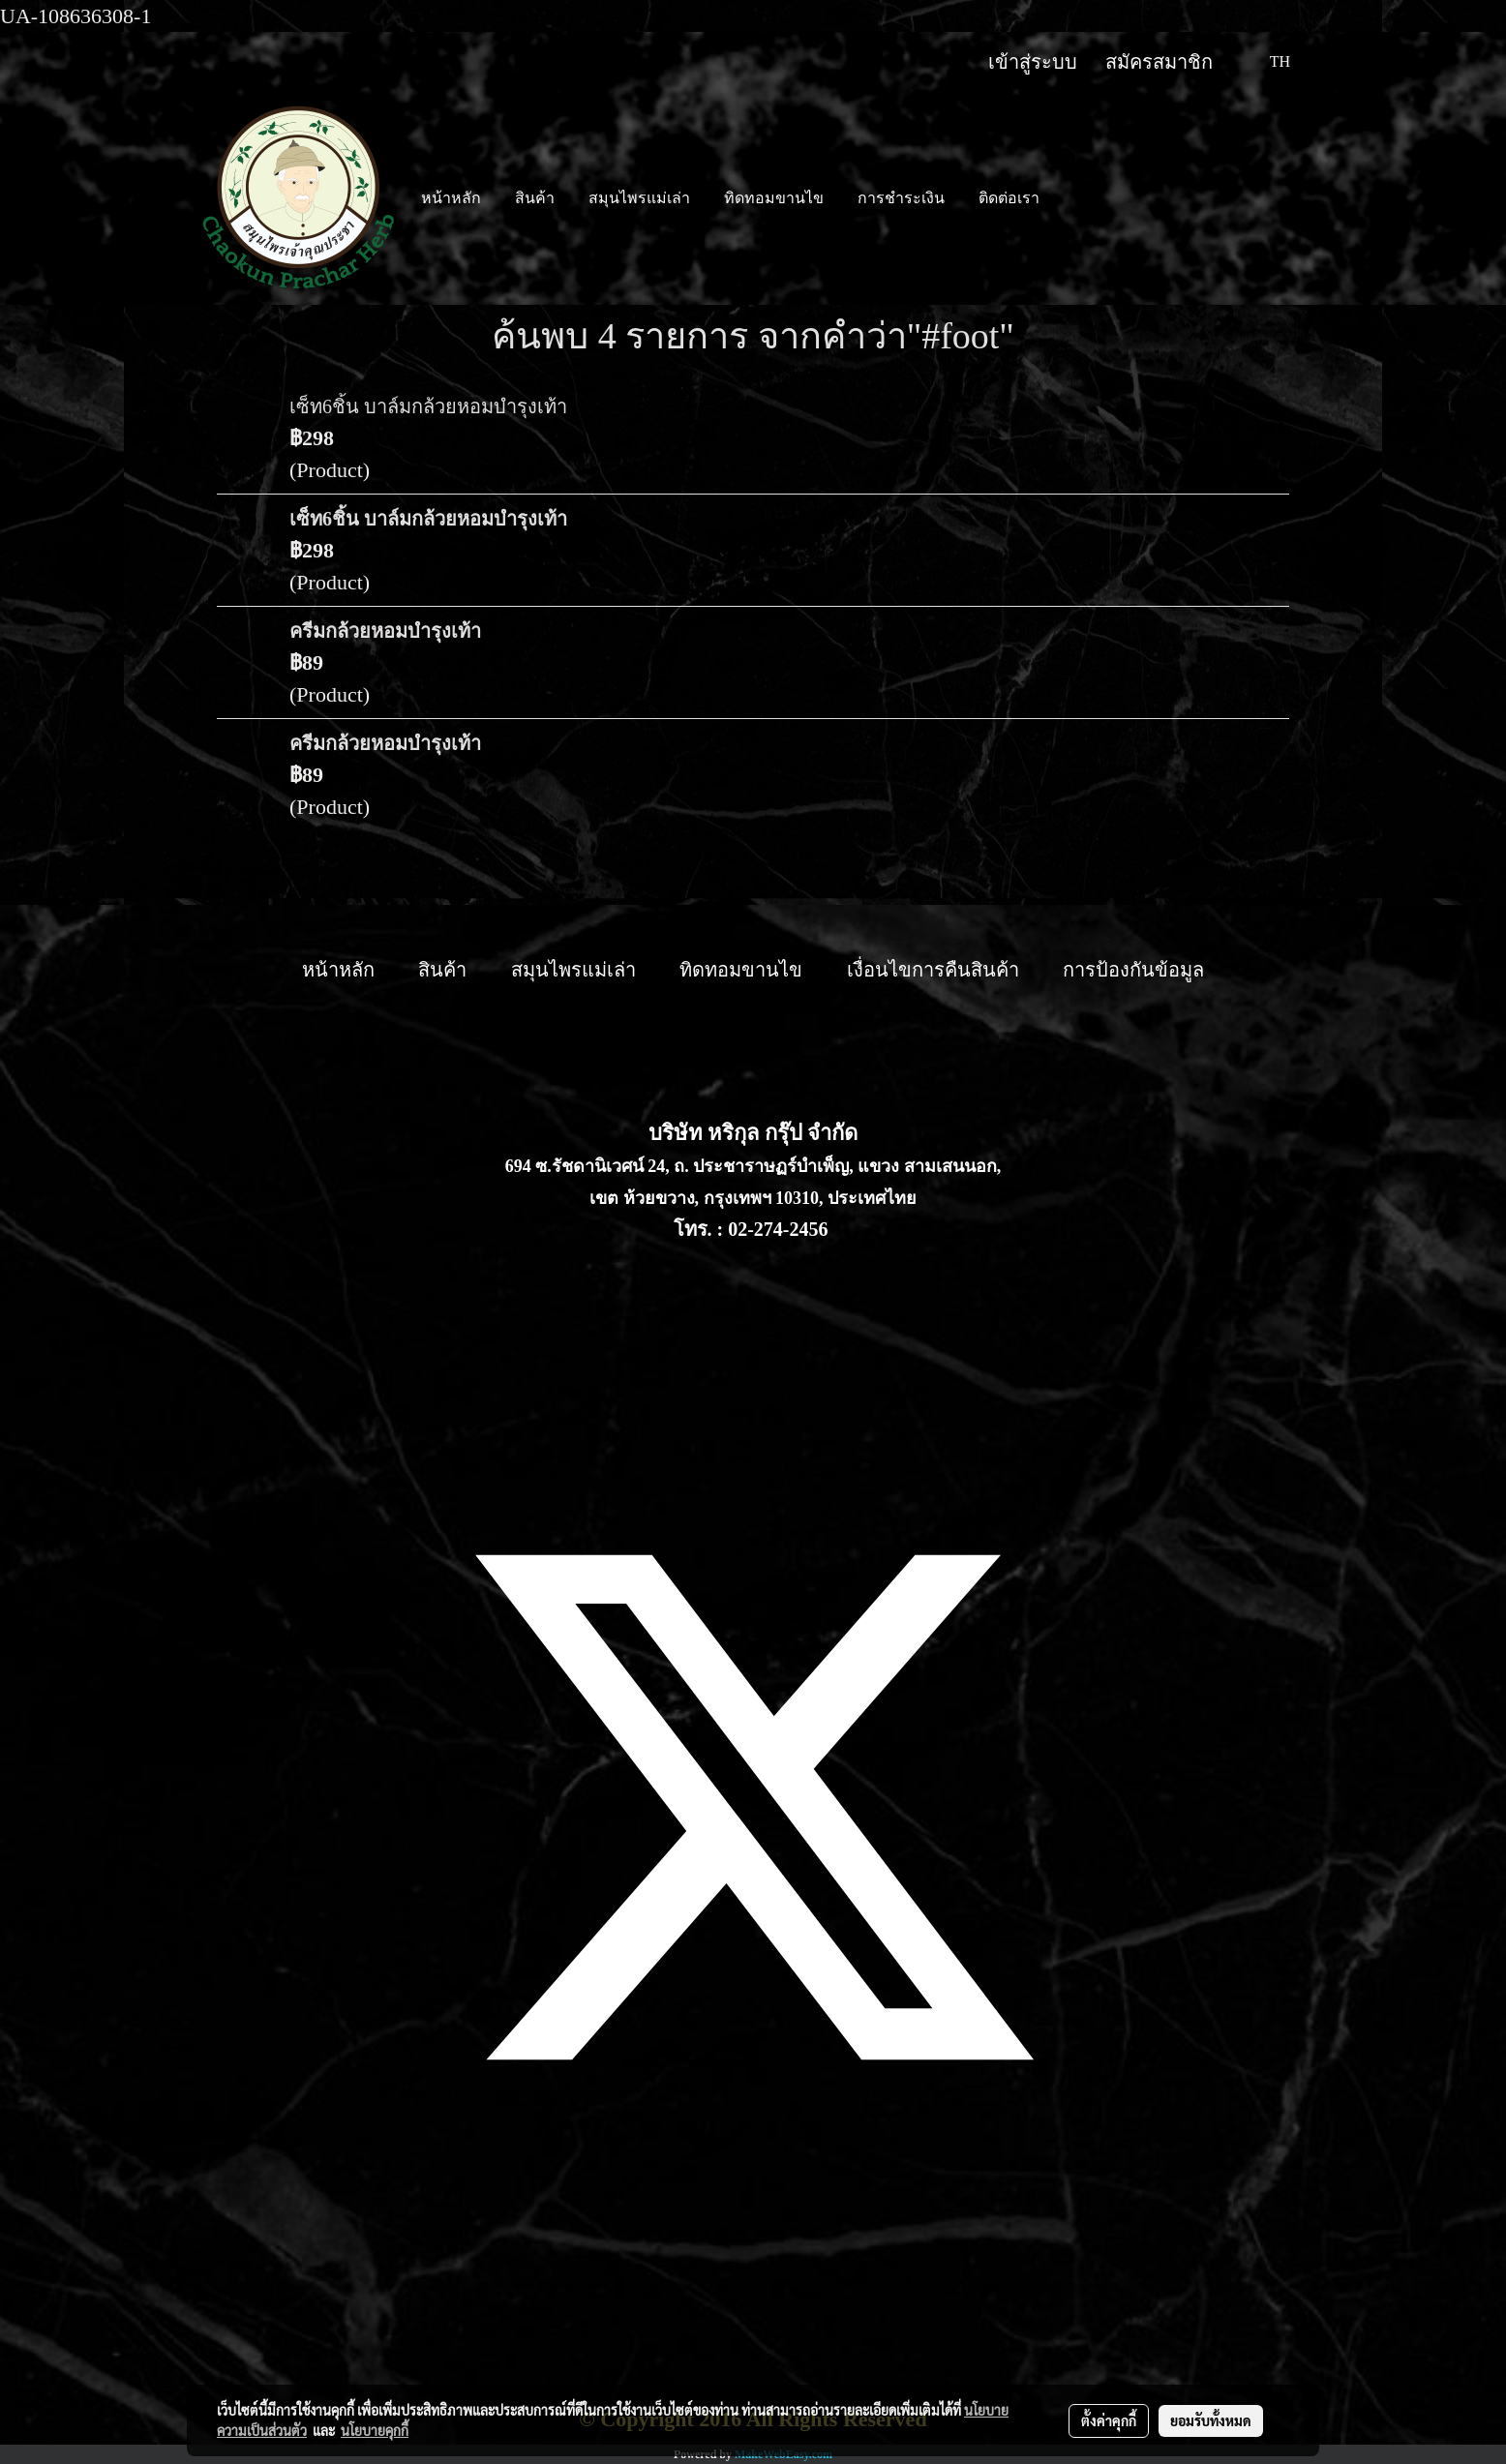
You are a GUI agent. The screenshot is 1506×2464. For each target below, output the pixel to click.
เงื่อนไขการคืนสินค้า (933, 969)
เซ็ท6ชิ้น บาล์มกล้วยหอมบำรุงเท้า (428, 406)
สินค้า (535, 198)
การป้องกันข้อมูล (1133, 969)
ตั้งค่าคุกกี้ (1108, 2420)
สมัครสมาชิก (1159, 62)
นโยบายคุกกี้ (374, 2430)
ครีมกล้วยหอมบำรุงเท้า (385, 631)
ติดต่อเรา (1009, 198)
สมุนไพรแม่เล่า (639, 198)
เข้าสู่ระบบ (1032, 62)
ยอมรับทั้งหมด (1210, 2420)
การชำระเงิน (901, 198)
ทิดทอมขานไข (774, 198)
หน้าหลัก (451, 198)
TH (1268, 61)
